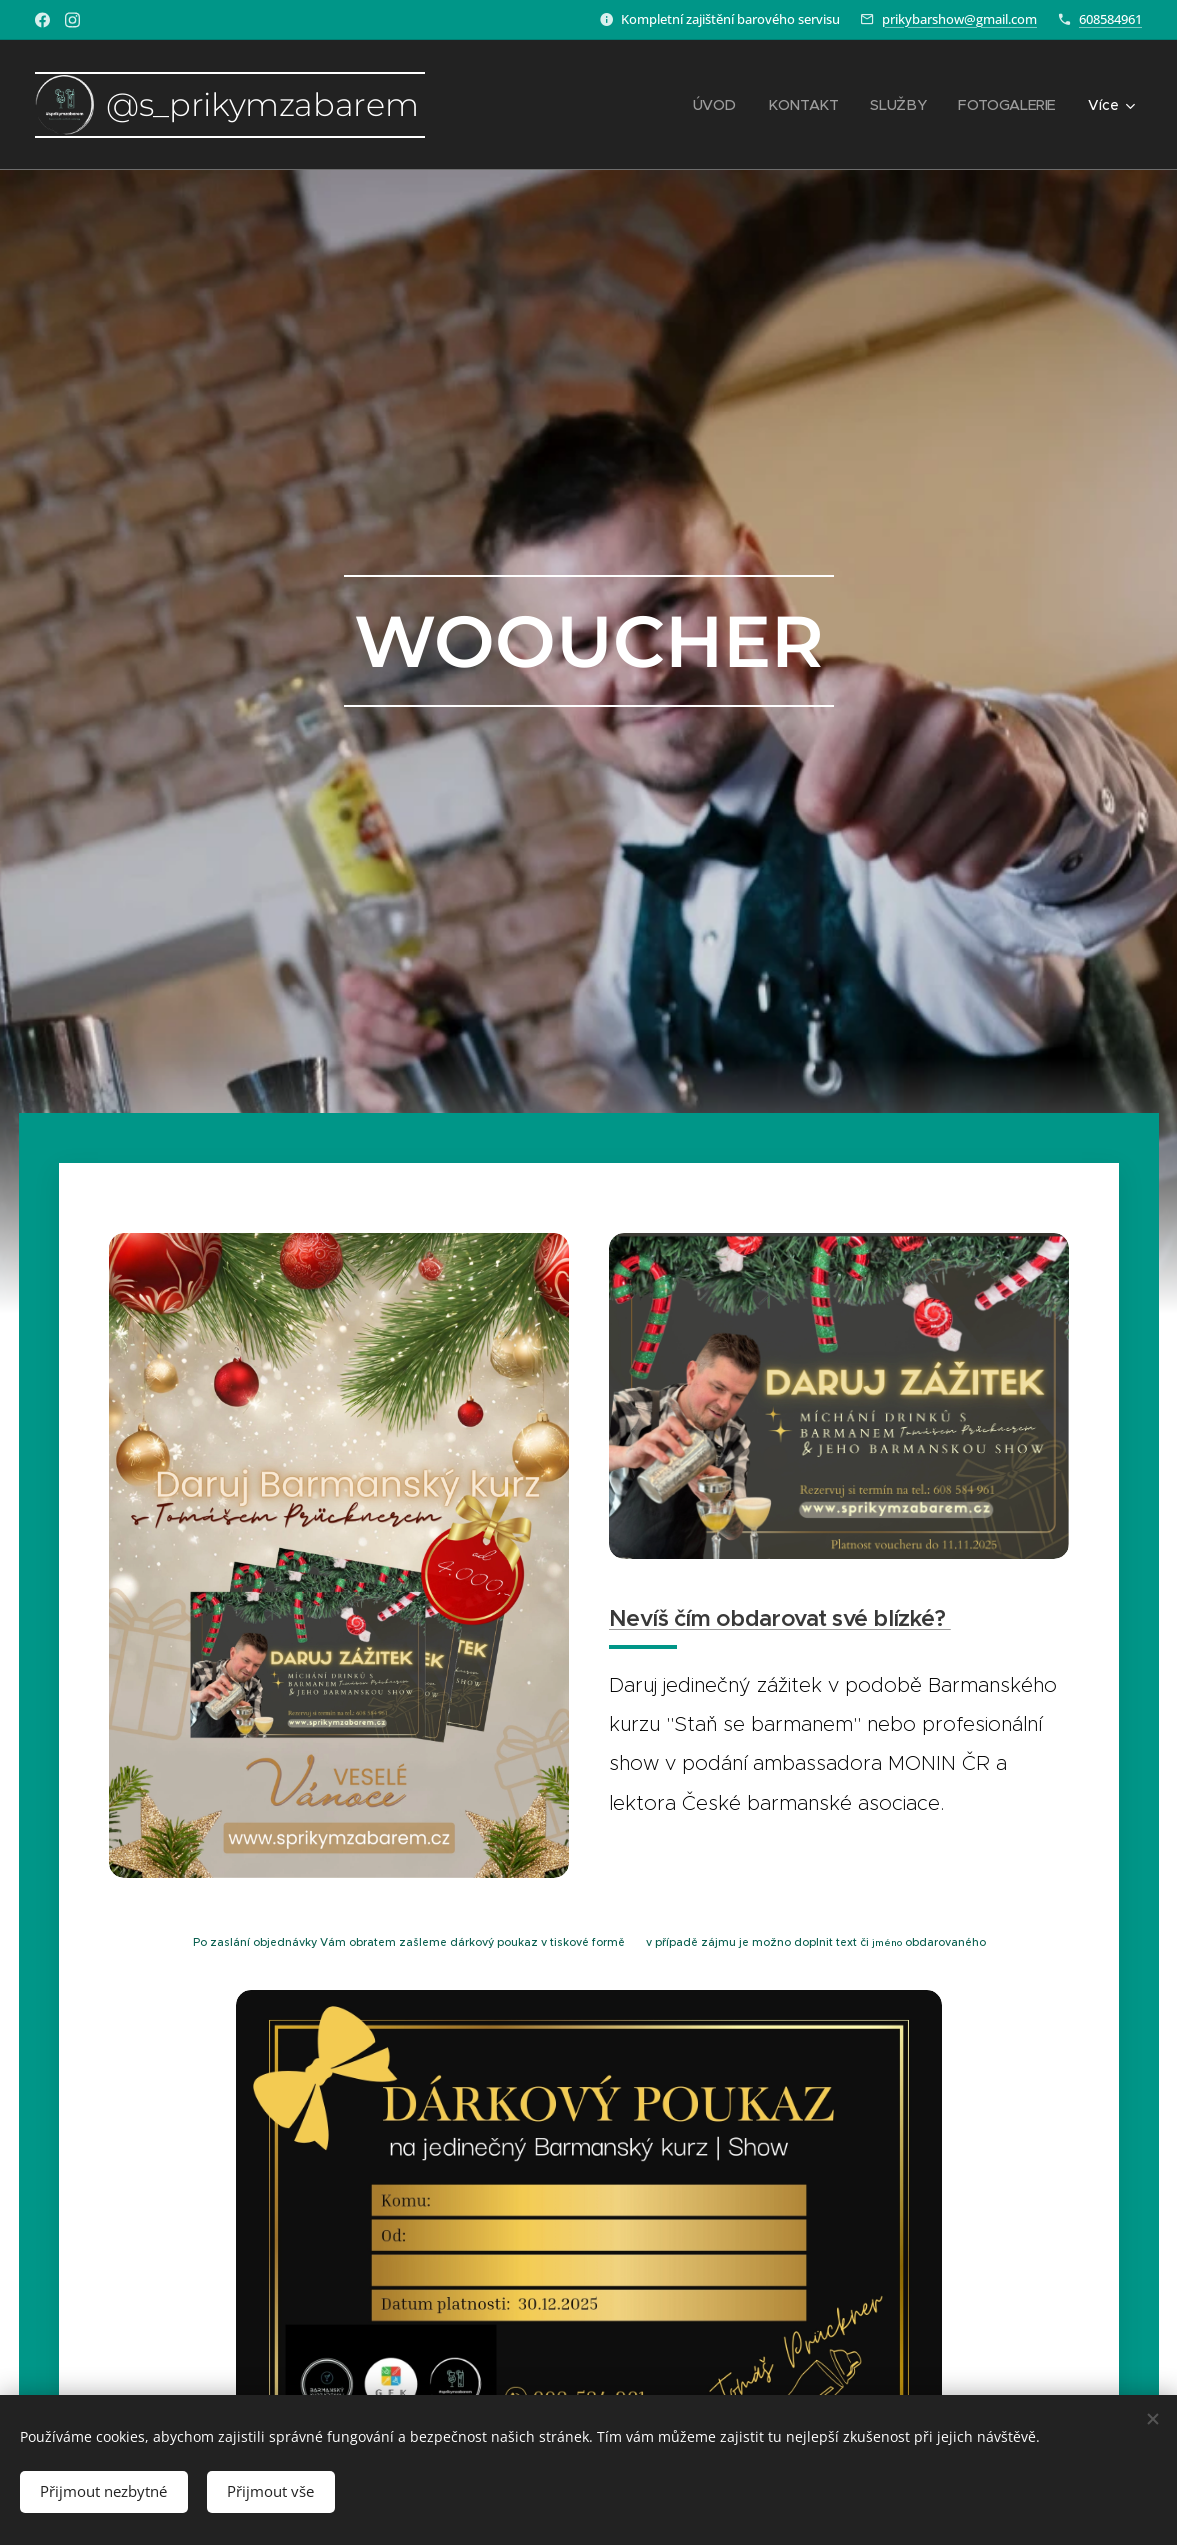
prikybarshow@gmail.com (959, 19)
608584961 (1110, 19)
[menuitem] (721, 105)
